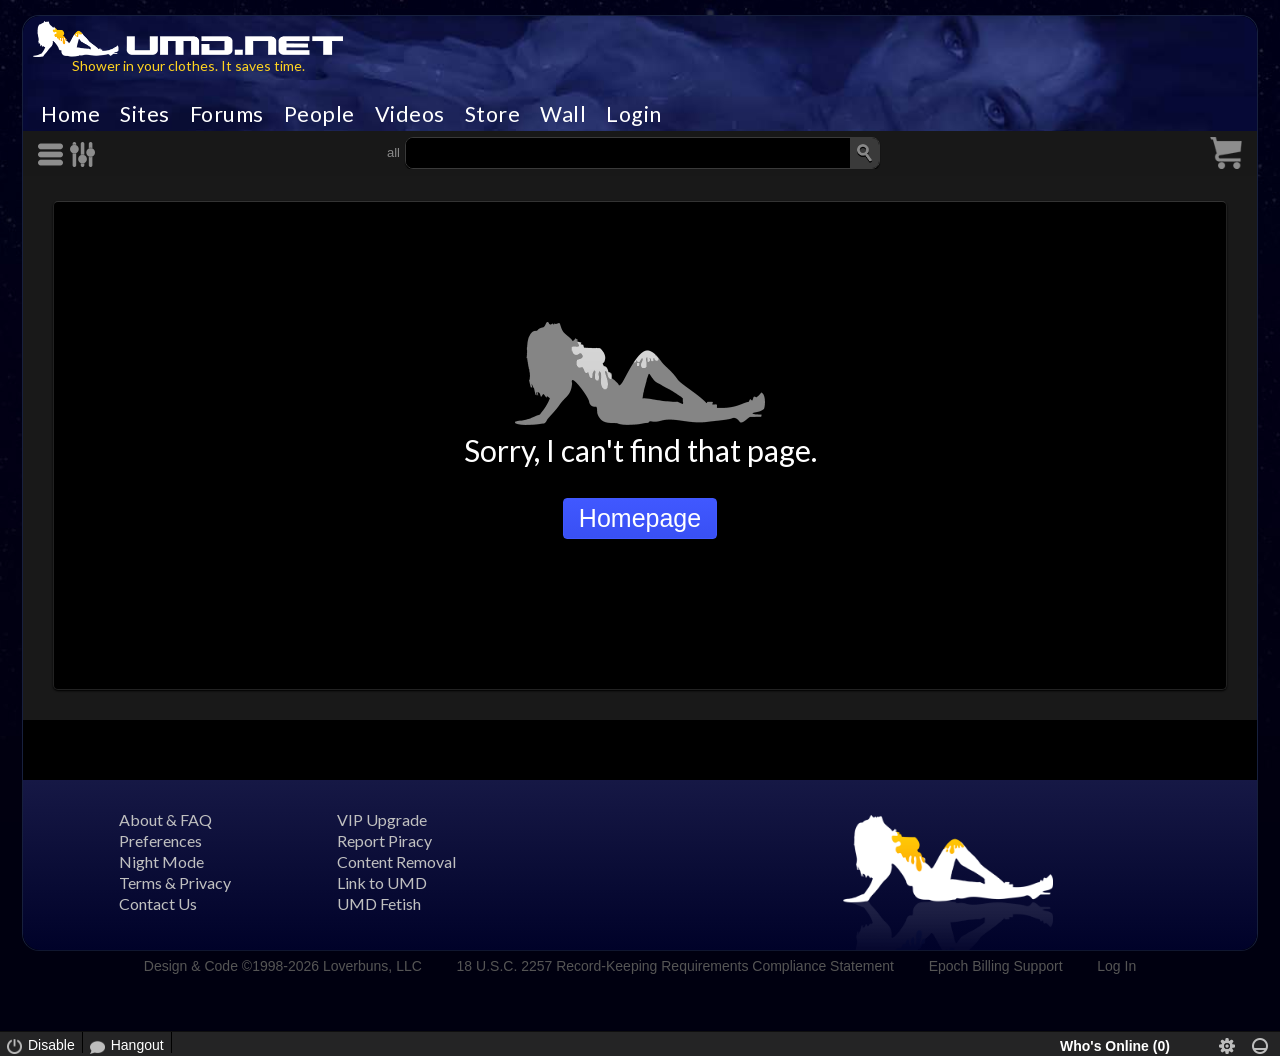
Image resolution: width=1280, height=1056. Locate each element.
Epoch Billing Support (996, 966)
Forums (227, 114)
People (319, 114)
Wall (563, 114)
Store (493, 114)
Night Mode (161, 861)
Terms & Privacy (175, 882)
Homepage (640, 518)
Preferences (160, 840)
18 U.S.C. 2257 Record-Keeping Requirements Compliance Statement (675, 966)
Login (634, 114)
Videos (410, 114)
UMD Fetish (379, 903)
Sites (145, 114)
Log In (1116, 966)
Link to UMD (382, 882)
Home (70, 114)
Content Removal (396, 861)
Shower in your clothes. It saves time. (188, 65)
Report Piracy (384, 840)
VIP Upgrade (382, 819)
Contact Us (158, 903)
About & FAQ (165, 819)
